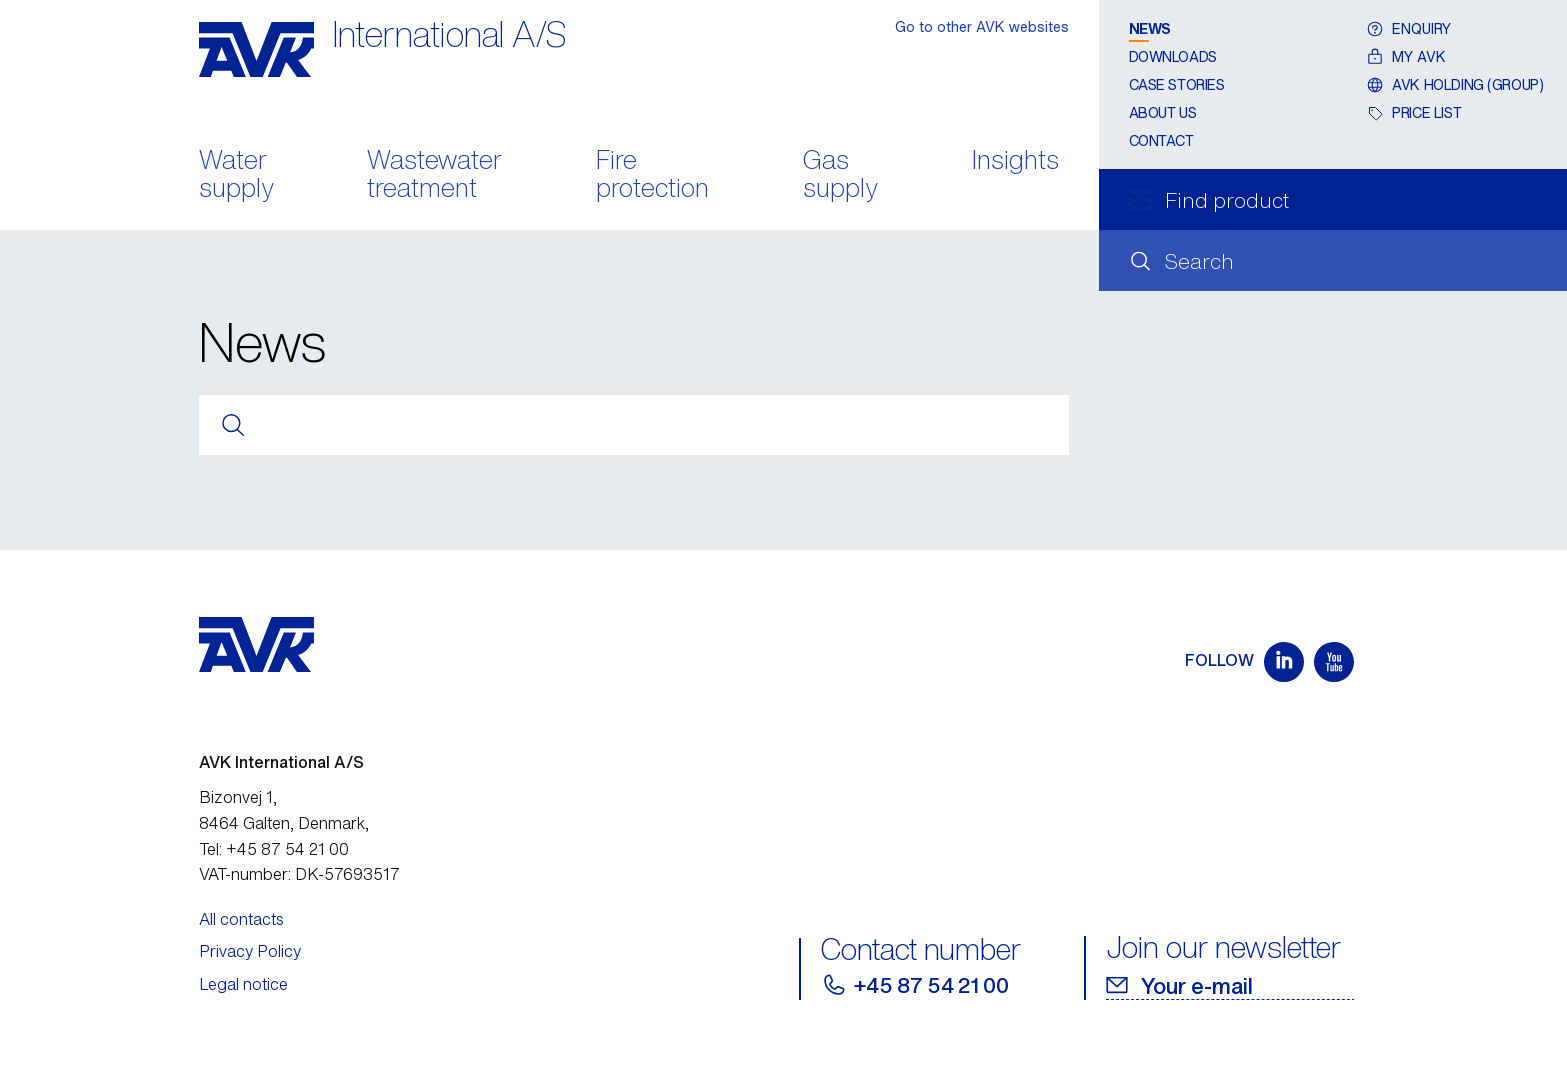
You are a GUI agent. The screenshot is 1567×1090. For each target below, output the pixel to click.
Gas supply (840, 176)
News (1150, 28)
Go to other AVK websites (982, 26)
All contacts (241, 919)
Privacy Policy (250, 951)
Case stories (1177, 84)
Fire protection (652, 176)
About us (1163, 112)
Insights (1015, 161)
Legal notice (243, 984)
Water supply (236, 176)
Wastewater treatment (434, 176)
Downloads (1173, 56)
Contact (1161, 140)
